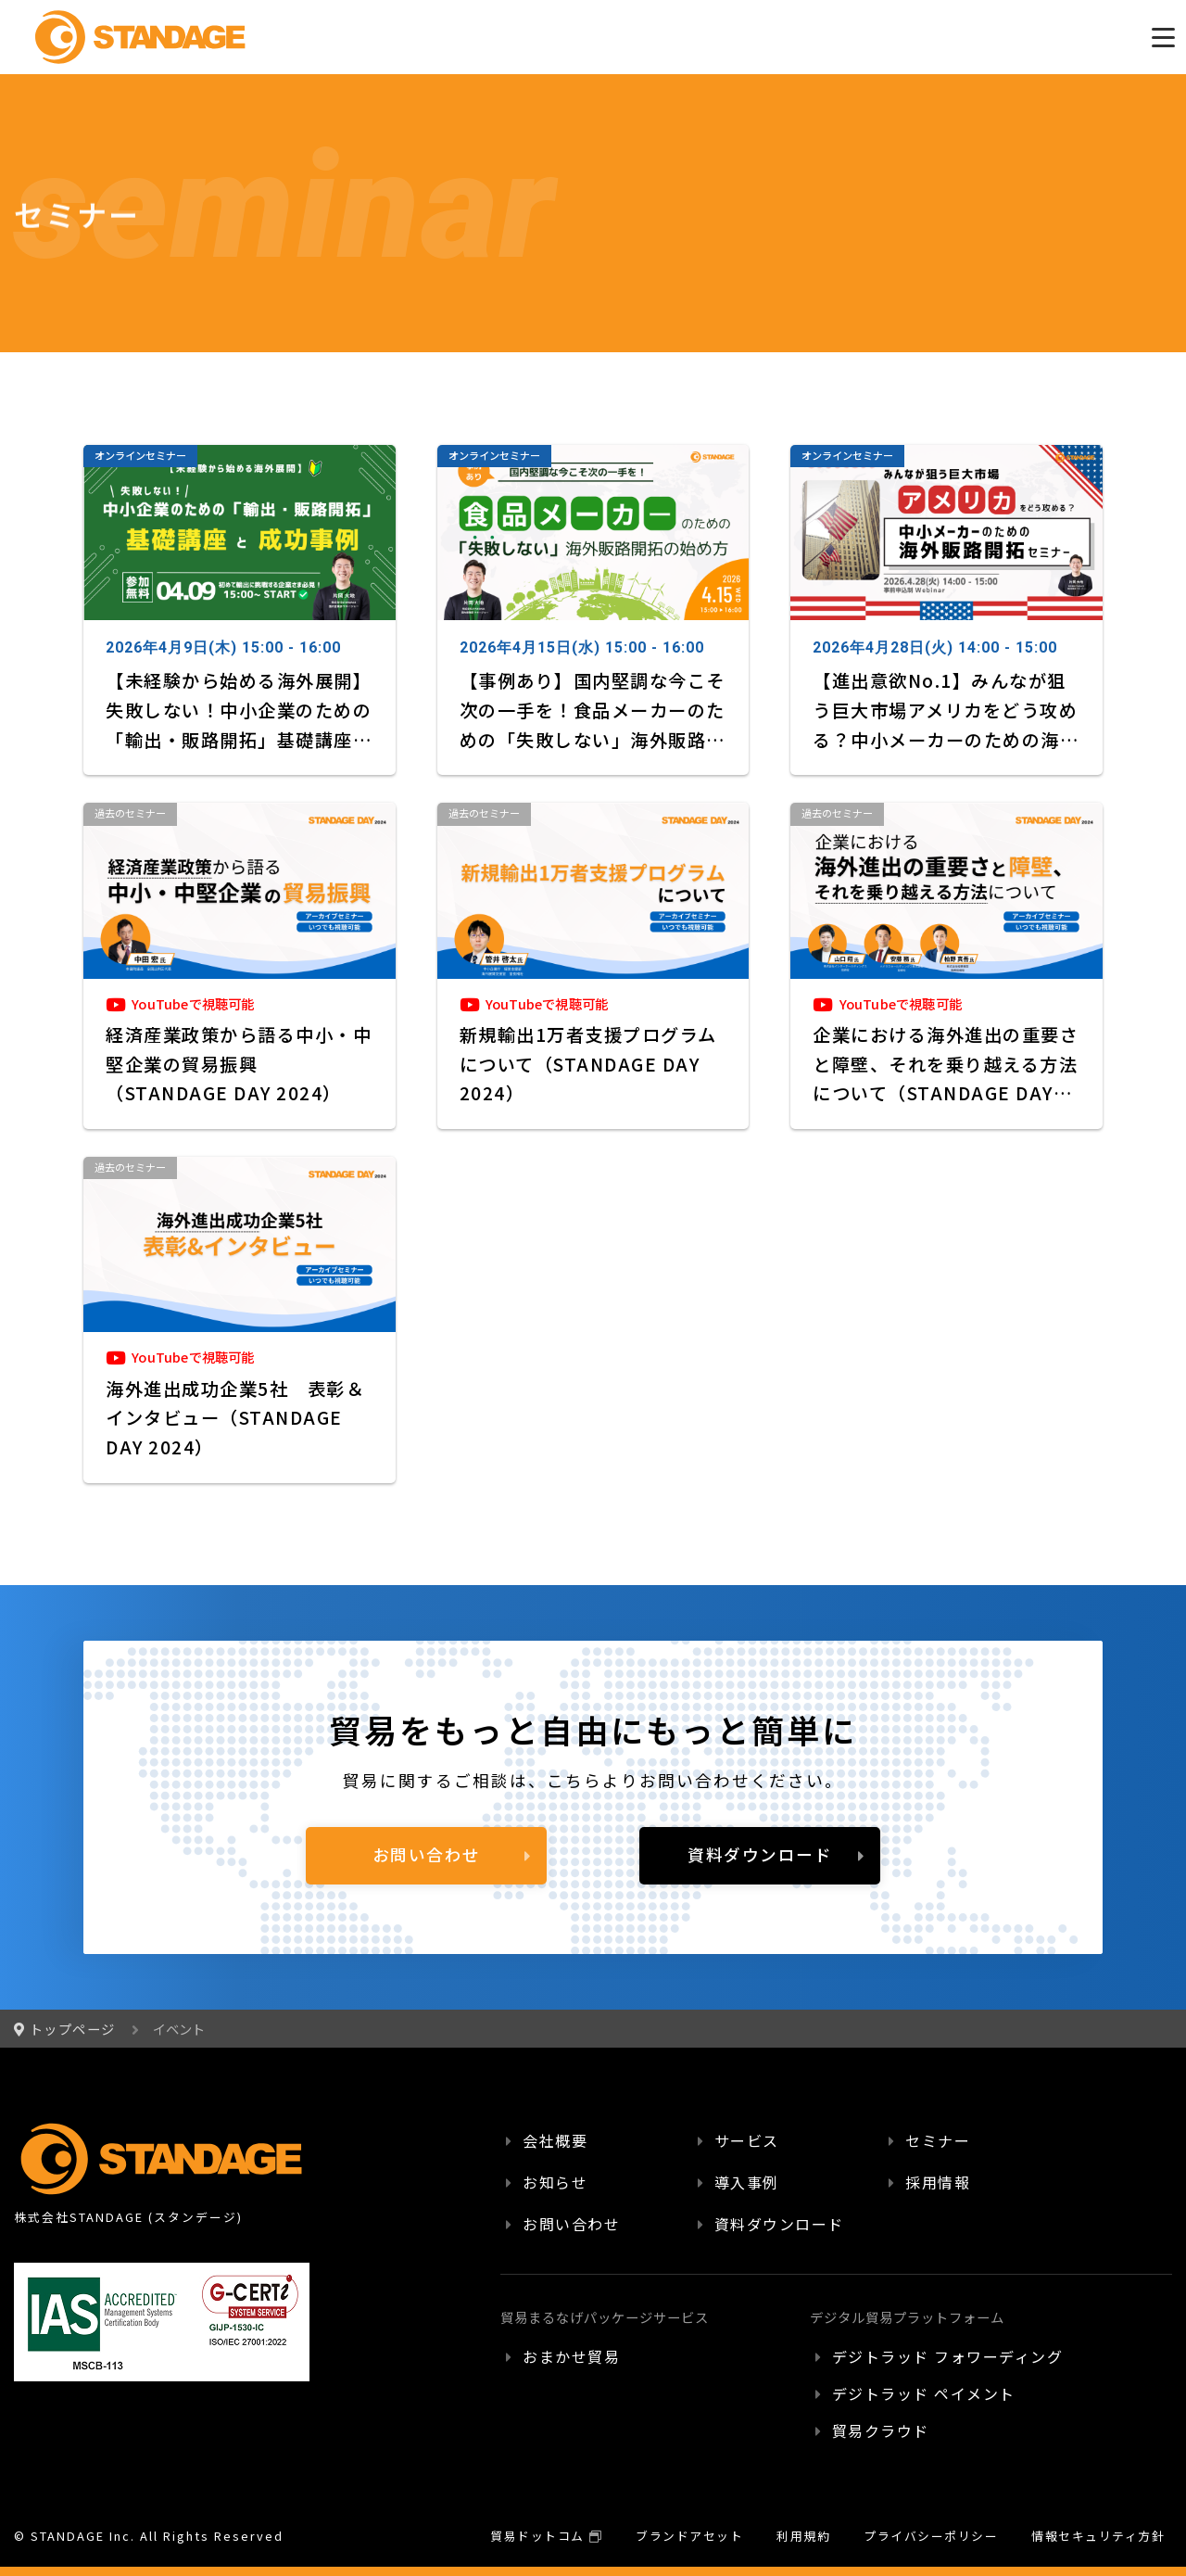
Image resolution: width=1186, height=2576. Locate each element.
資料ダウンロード (760, 1854)
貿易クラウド (880, 2430)
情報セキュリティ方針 (1098, 2535)
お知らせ (555, 2182)
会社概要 (555, 2140)
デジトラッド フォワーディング (948, 2356)
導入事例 (746, 2182)
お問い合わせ (426, 1854)
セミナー (937, 2140)
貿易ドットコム (537, 2535)
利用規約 (803, 2535)
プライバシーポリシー (931, 2535)
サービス (746, 2140)
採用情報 (937, 2182)
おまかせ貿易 (571, 2356)
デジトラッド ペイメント (924, 2393)
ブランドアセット (689, 2535)
